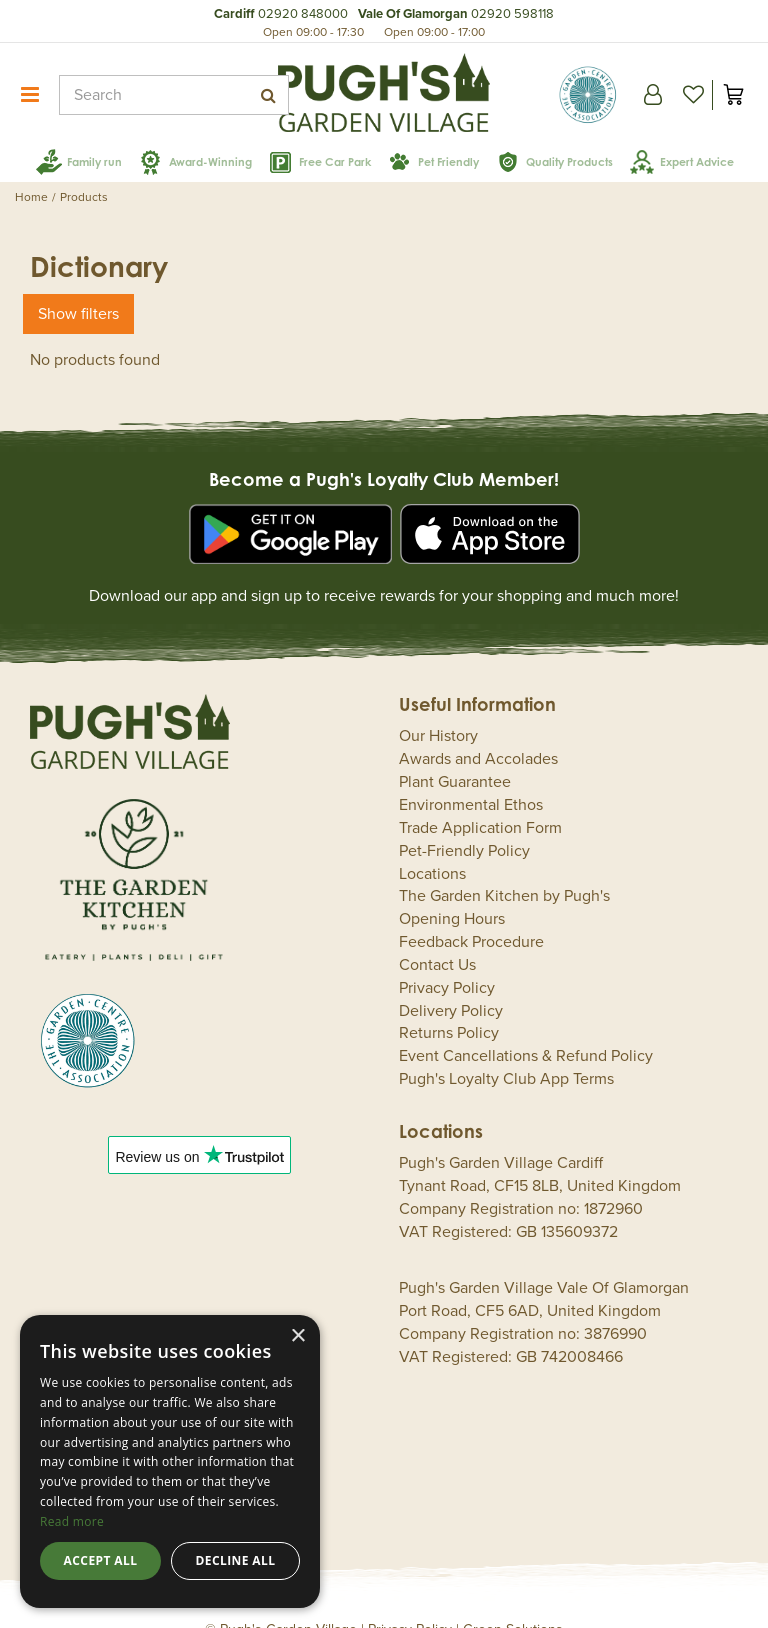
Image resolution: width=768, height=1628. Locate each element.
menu (30, 95)
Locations (432, 844)
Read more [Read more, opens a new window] (72, 1521)
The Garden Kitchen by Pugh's (504, 866)
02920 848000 (303, 14)
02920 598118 (512, 14)
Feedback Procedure (471, 912)
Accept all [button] (101, 1560)
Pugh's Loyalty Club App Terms (506, 1049)
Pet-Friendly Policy (464, 821)
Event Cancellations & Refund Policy (526, 1026)
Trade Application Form (480, 798)
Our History (438, 706)
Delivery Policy (451, 981)
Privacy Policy (447, 958)
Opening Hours (452, 889)
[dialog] (170, 1461)
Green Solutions (513, 1599)
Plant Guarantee (455, 752)
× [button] (297, 1336)
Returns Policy (449, 1003)
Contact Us (437, 935)
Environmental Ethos (471, 775)
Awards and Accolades (478, 729)
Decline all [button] (236, 1560)
